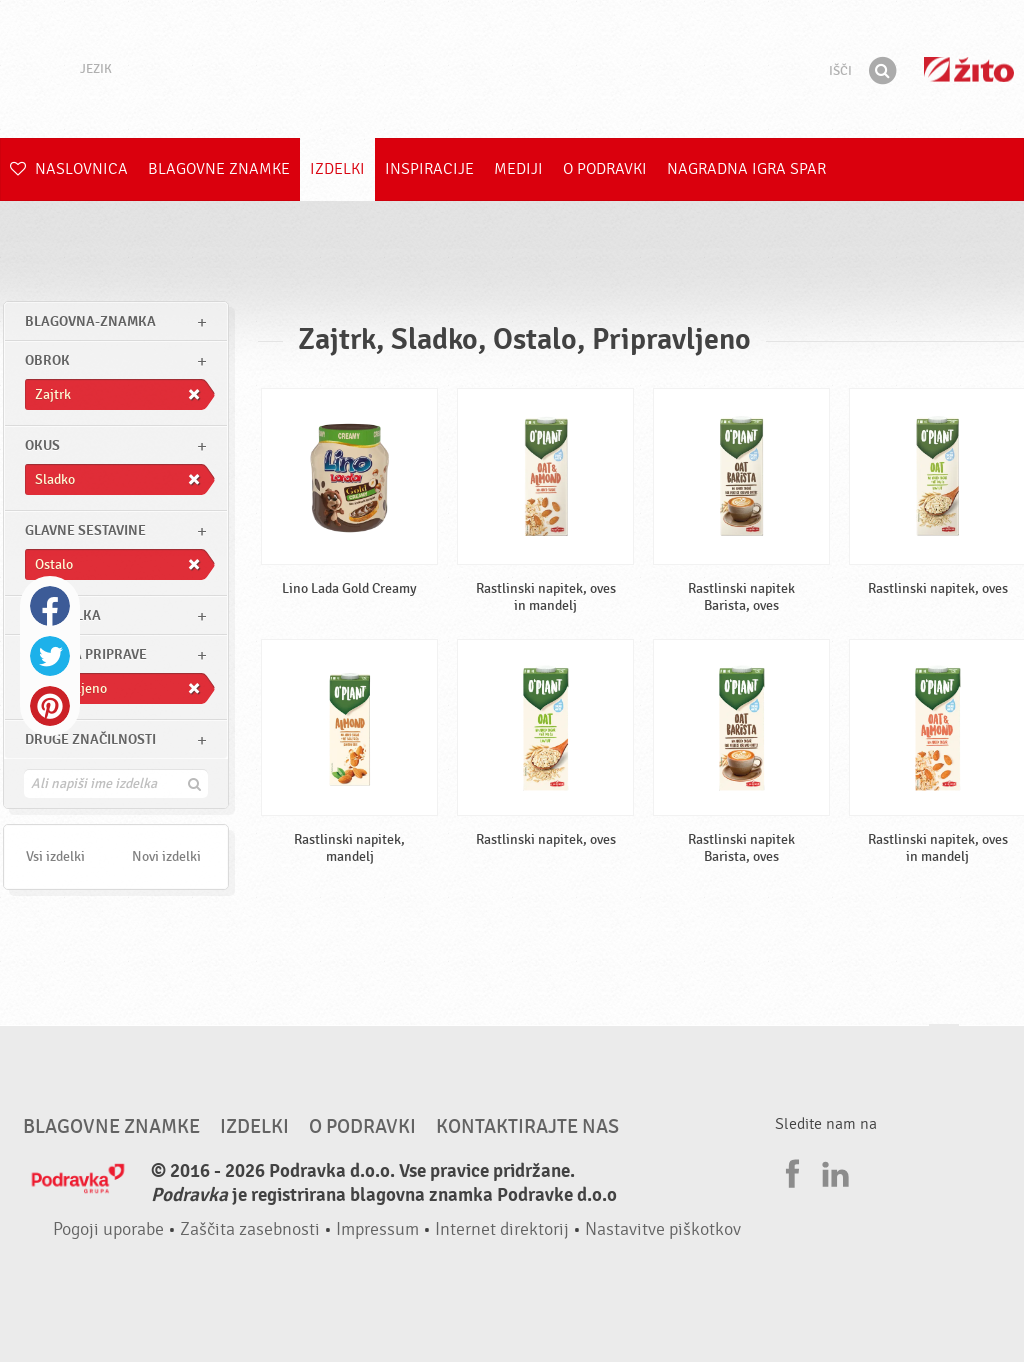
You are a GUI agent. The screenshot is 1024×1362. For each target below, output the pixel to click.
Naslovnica (69, 169)
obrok (47, 360)
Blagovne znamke (219, 169)
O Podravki (605, 169)
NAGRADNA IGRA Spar (746, 169)
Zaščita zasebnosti (250, 1229)
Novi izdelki (166, 856)
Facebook (50, 606)
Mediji (518, 169)
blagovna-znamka (90, 321)
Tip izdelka (63, 615)
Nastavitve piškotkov (663, 1229)
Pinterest (50, 706)
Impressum (377, 1229)
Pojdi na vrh (944, 1043)
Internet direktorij (502, 1229)
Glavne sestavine (85, 530)
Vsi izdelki (55, 856)
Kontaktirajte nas (527, 1127)
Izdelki (337, 169)
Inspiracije (429, 169)
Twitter (50, 656)
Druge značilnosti (90, 739)
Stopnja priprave (86, 654)
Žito (969, 69)
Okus (42, 445)
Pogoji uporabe (108, 1229)
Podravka (512, 69)
